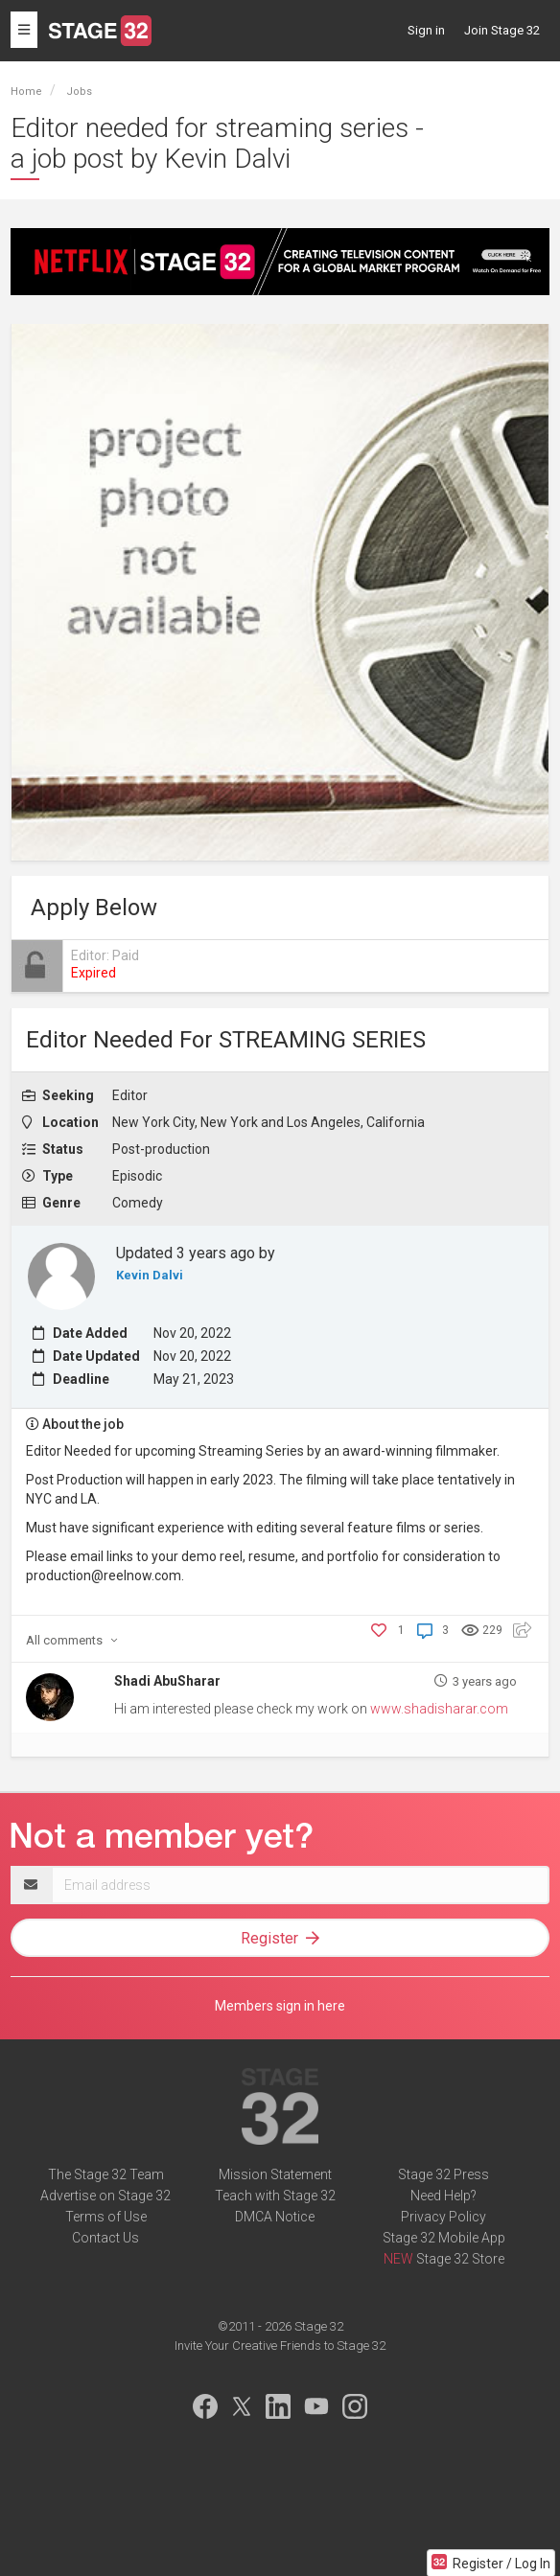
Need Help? (443, 2195)
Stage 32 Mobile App (444, 2237)
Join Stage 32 (502, 30)
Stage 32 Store (460, 2258)
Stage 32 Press (443, 2174)
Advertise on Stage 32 (105, 2195)
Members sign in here (280, 2005)
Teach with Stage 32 (275, 2195)
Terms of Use (106, 2216)
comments (72, 1640)
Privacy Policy (443, 2216)
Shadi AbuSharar (167, 1681)
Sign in (426, 30)
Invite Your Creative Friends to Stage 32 (280, 2345)
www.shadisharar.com (439, 1708)
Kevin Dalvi (149, 1275)
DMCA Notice (275, 2216)
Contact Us (105, 2237)
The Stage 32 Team (106, 2174)
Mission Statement (275, 2174)
